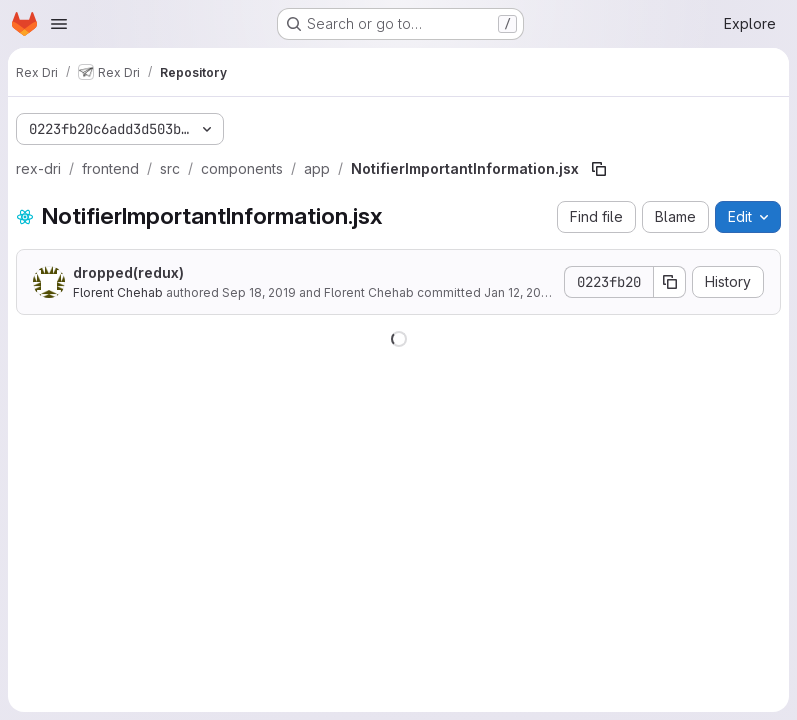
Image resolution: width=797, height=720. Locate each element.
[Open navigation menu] (59, 24)
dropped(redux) (128, 272)
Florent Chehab (118, 292)
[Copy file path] (599, 169)
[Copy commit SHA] (670, 282)
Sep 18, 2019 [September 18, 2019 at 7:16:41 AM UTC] (259, 292)
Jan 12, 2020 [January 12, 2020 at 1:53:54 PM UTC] (520, 292)
